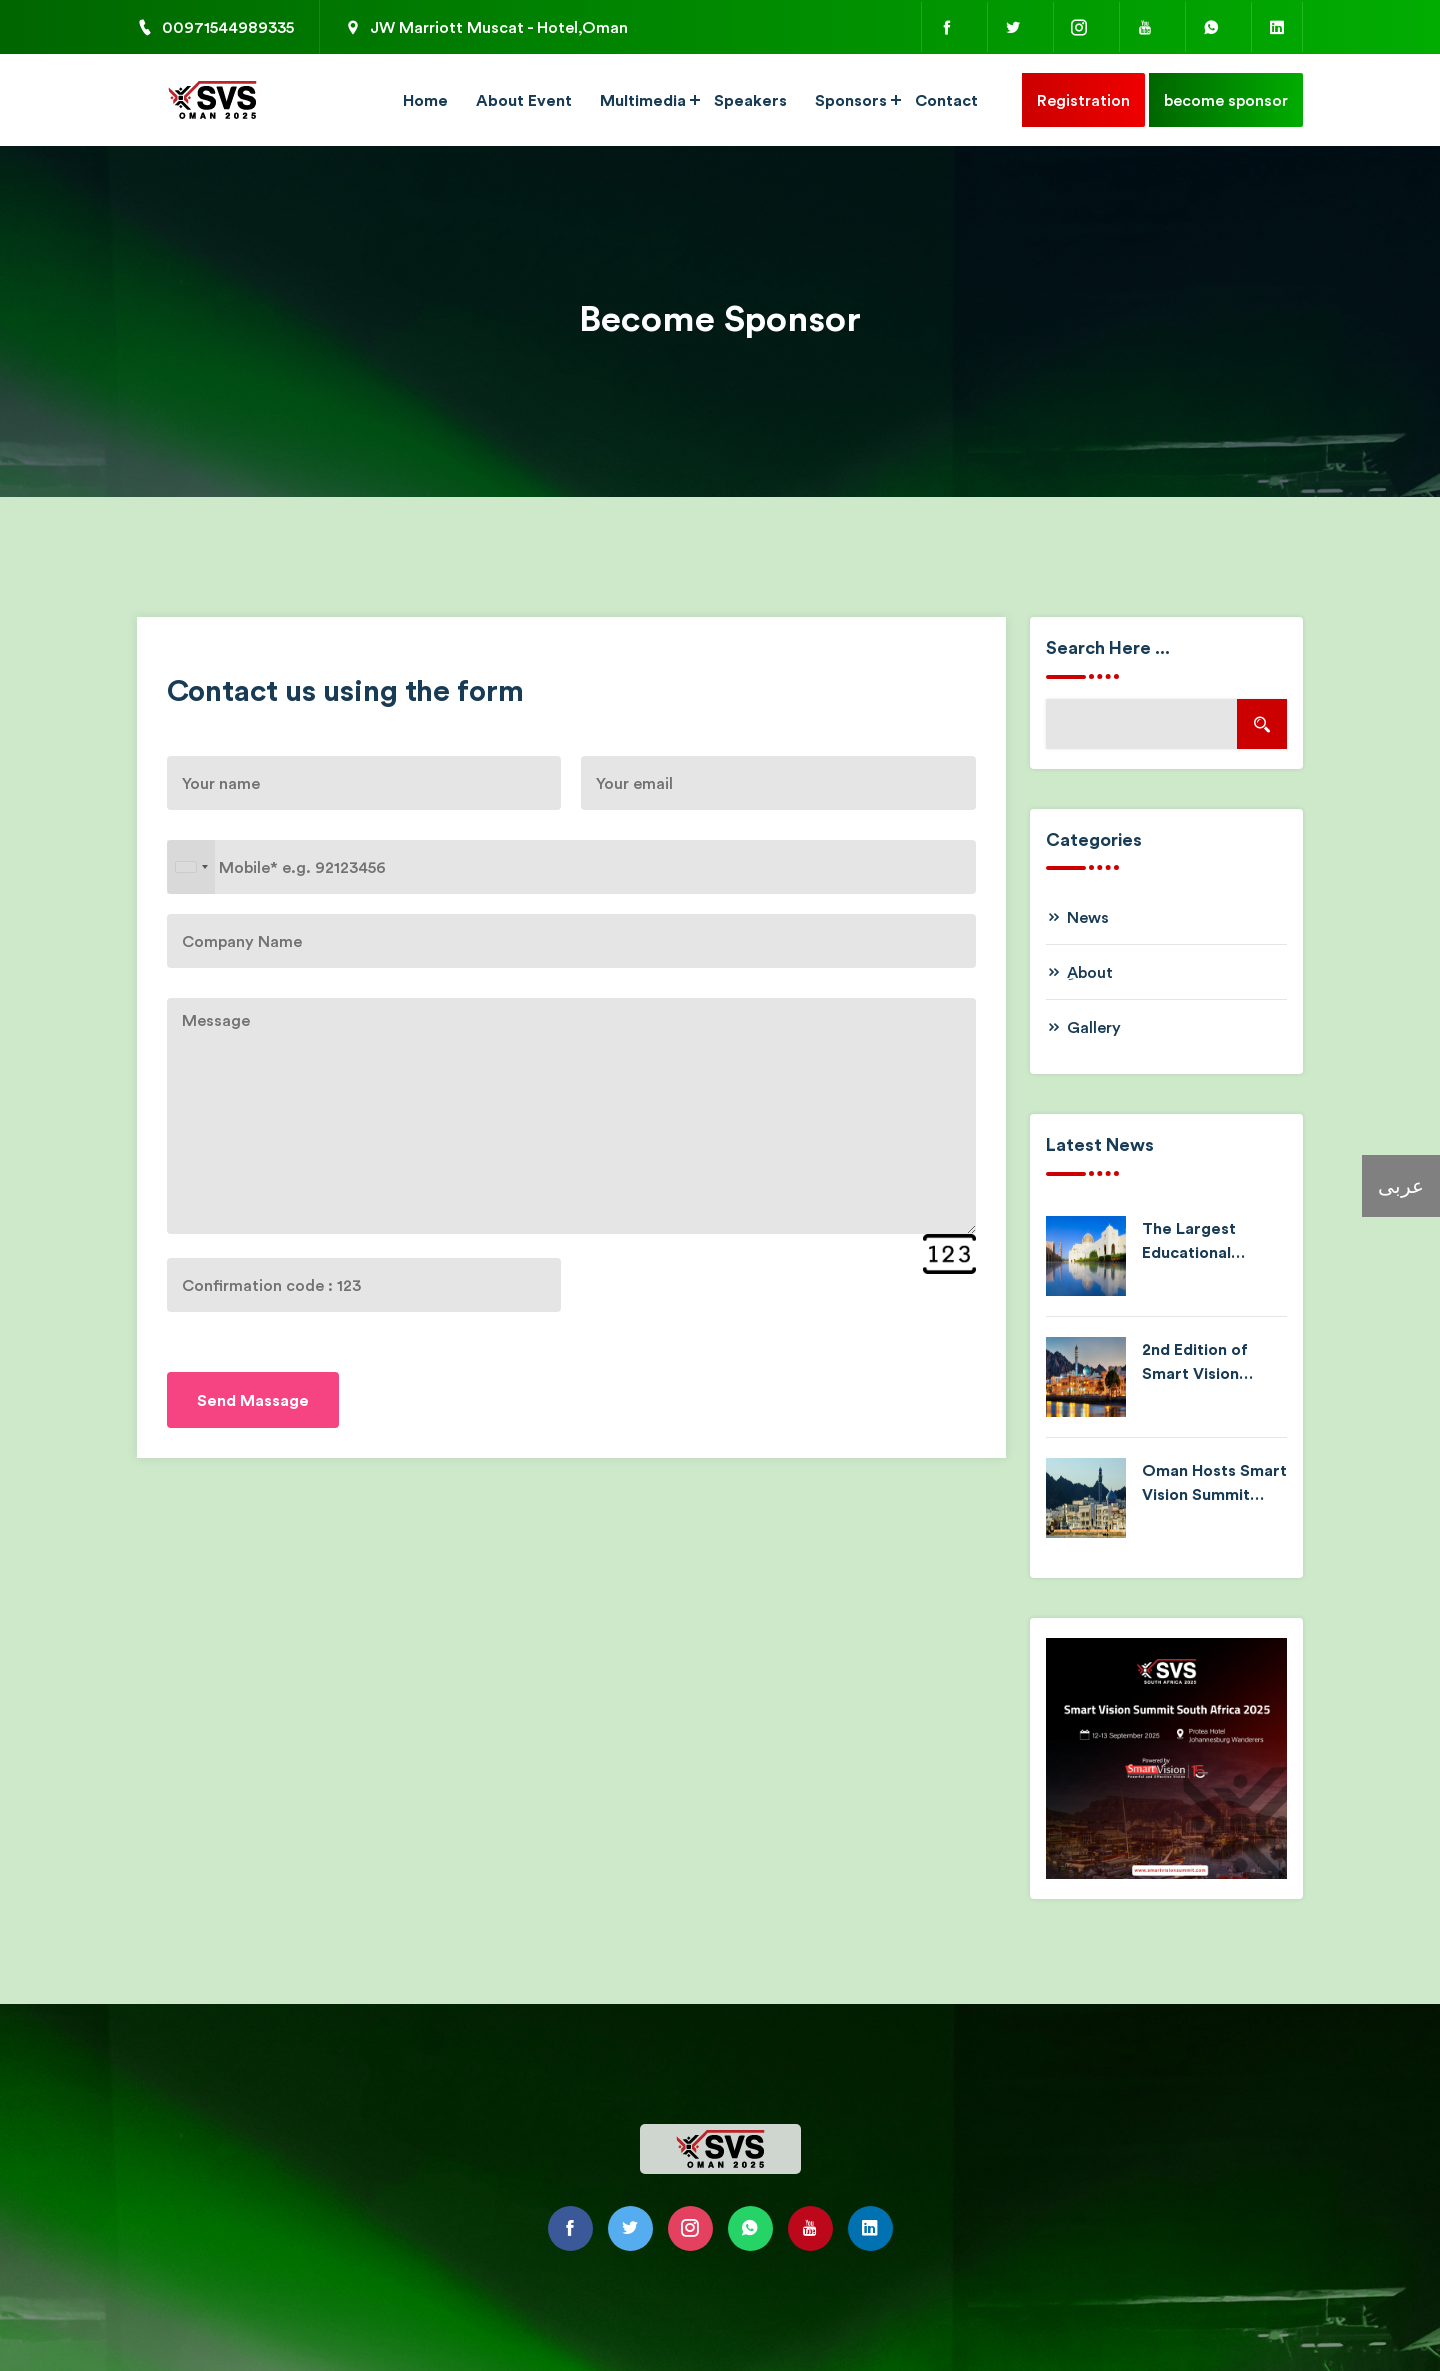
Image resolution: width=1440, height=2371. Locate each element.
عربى (1401, 1185)
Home (425, 100)
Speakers (750, 100)
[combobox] (191, 867)
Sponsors (851, 100)
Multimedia (643, 100)
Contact (946, 100)
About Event (524, 100)
